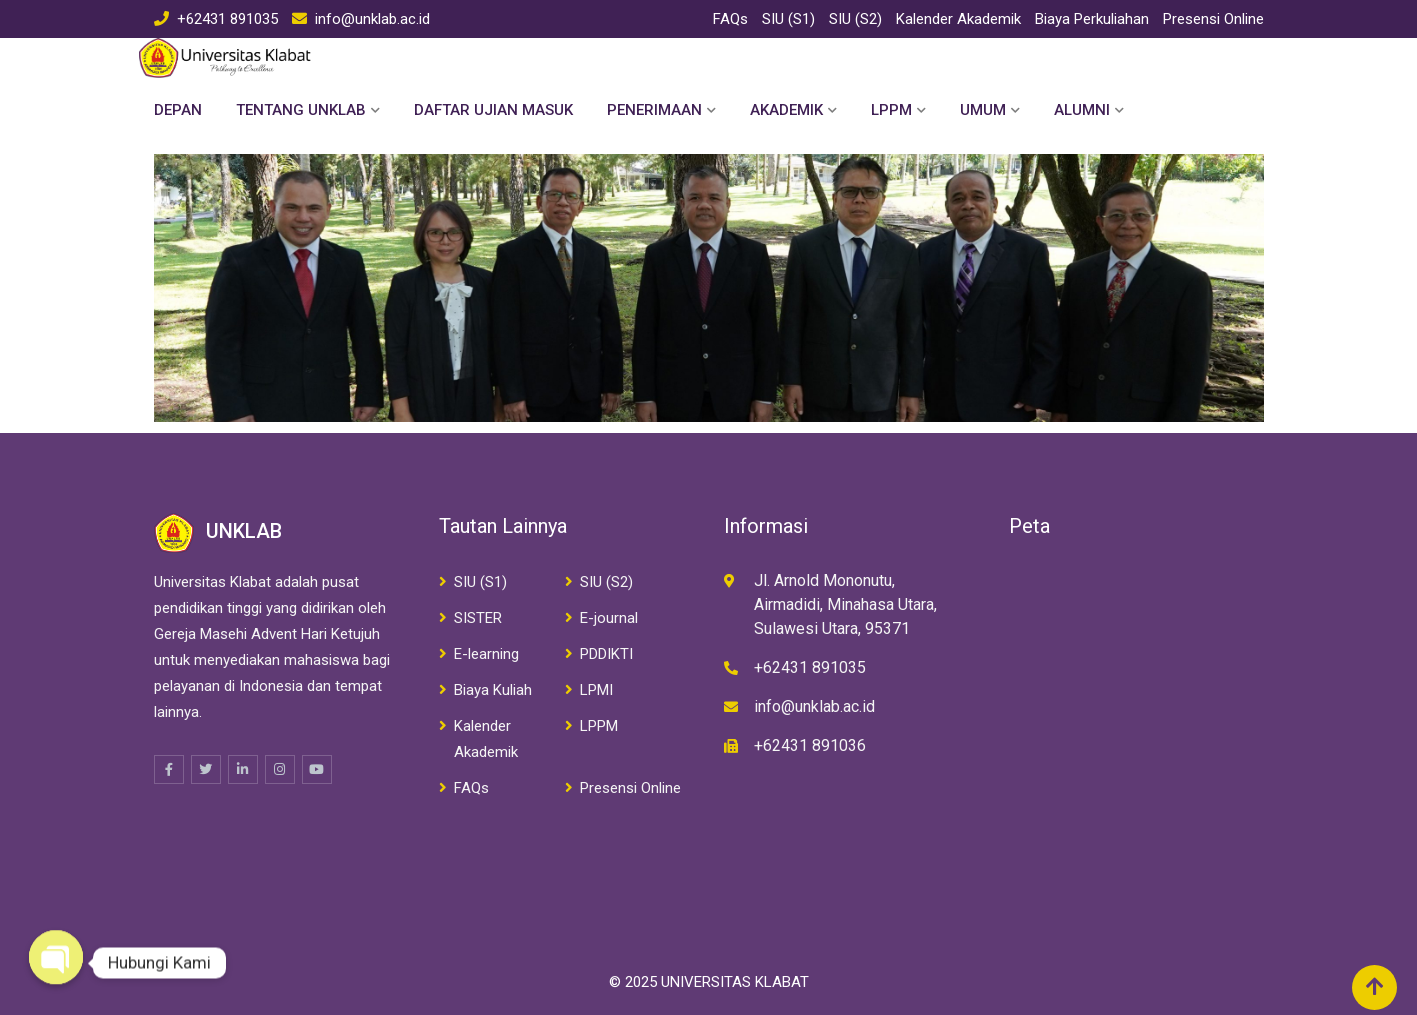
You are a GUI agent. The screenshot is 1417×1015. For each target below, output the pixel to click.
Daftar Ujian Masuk (493, 110)
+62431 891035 (227, 19)
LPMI (596, 690)
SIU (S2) (855, 19)
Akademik (786, 110)
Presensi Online (1213, 19)
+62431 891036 (810, 745)
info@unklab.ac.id (372, 19)
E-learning (486, 654)
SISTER (478, 618)
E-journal (609, 618)
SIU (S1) (788, 19)
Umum (983, 110)
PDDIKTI (606, 654)
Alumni (1082, 110)
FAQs (730, 19)
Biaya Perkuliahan (1092, 19)
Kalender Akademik (958, 19)
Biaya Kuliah (493, 690)
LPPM (891, 110)
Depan (178, 110)
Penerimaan (654, 110)
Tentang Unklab (301, 110)
